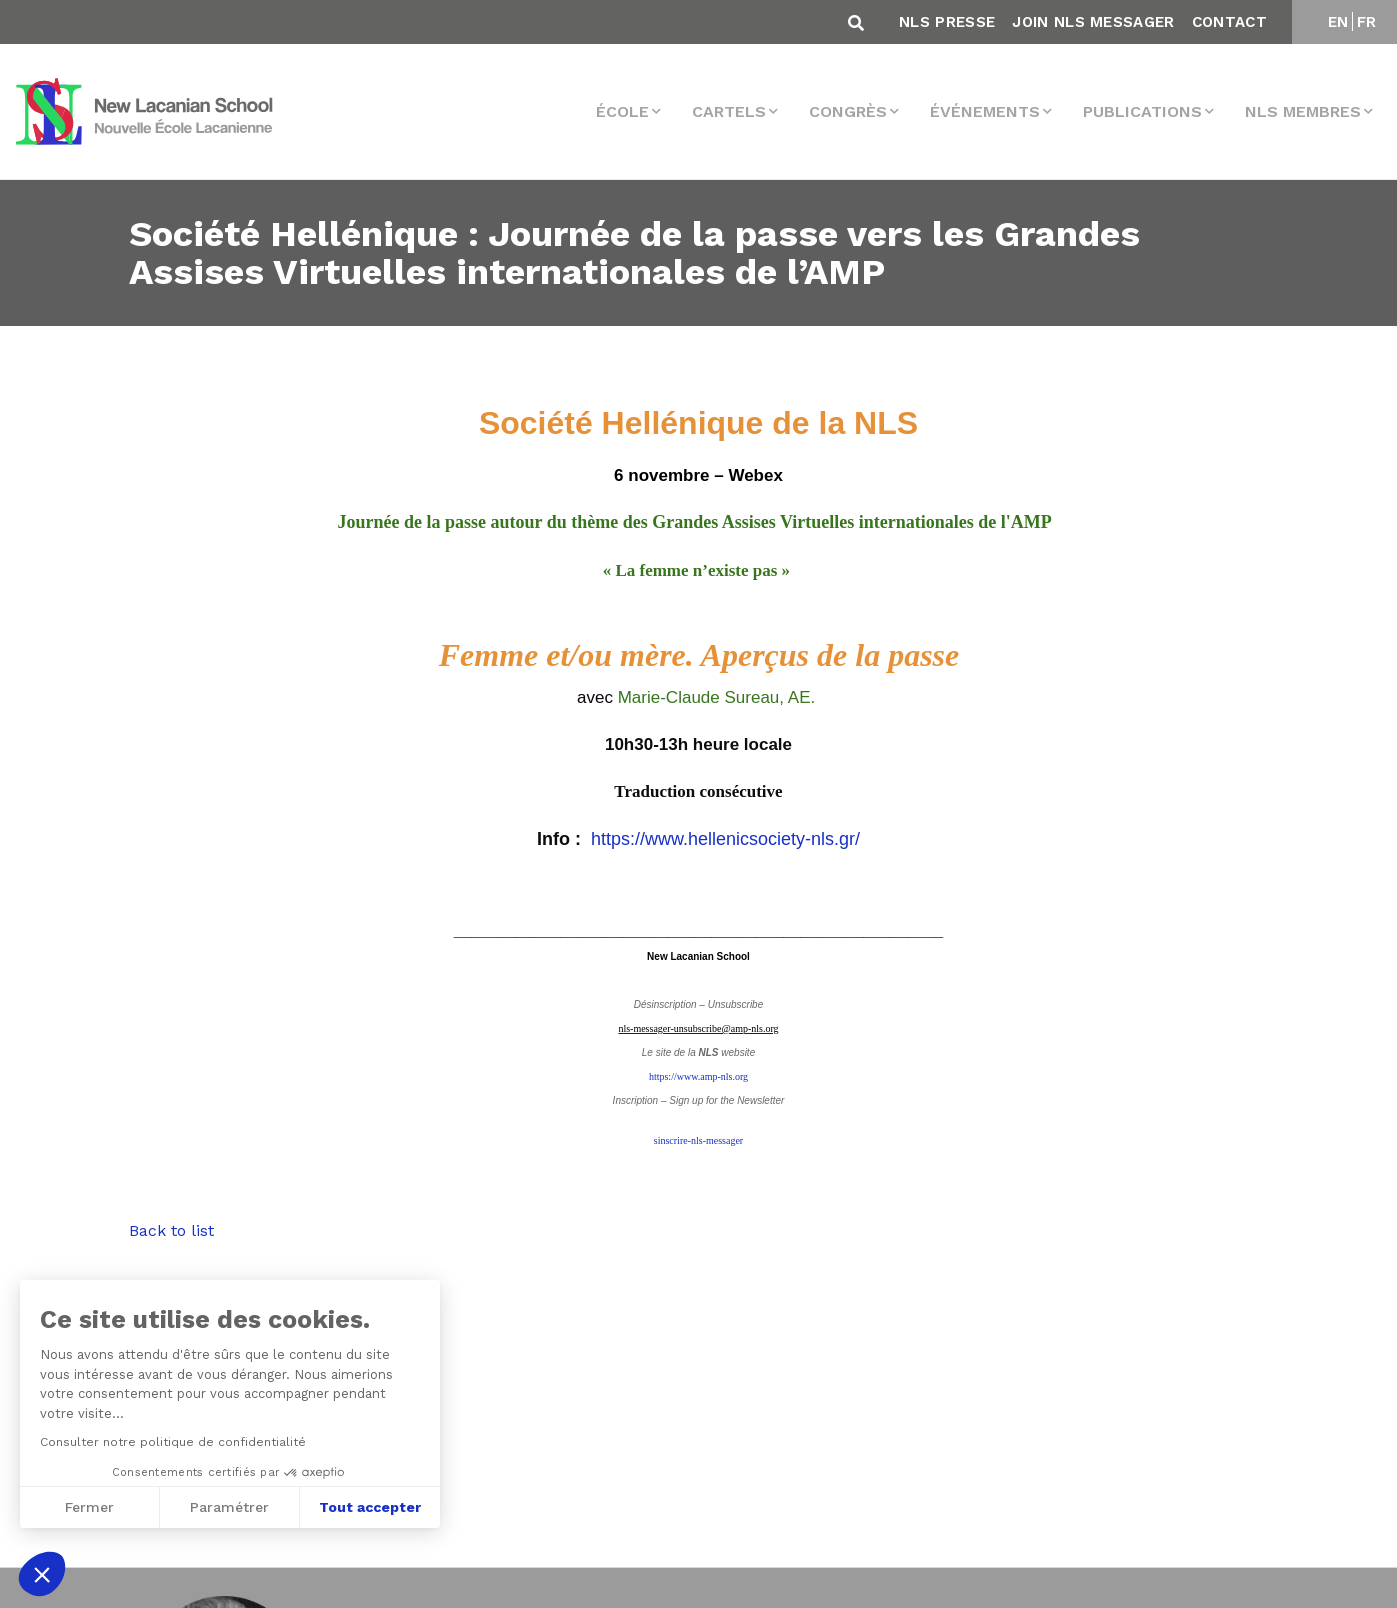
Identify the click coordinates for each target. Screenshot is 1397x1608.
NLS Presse (947, 22)
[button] (42, 1574)
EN (1338, 22)
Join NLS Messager (1093, 22)
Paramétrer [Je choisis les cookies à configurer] (229, 1507)
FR (1367, 22)
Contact (1229, 22)
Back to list (171, 1230)
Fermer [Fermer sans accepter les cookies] (89, 1507)
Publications (1142, 111)
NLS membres (1303, 111)
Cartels (729, 111)
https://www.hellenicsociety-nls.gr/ (725, 839)
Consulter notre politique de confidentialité (173, 1442)
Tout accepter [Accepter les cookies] (370, 1507)
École (622, 111)
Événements (985, 111)
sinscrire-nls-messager (698, 1140)
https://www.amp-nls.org (698, 1076)
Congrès (848, 111)
